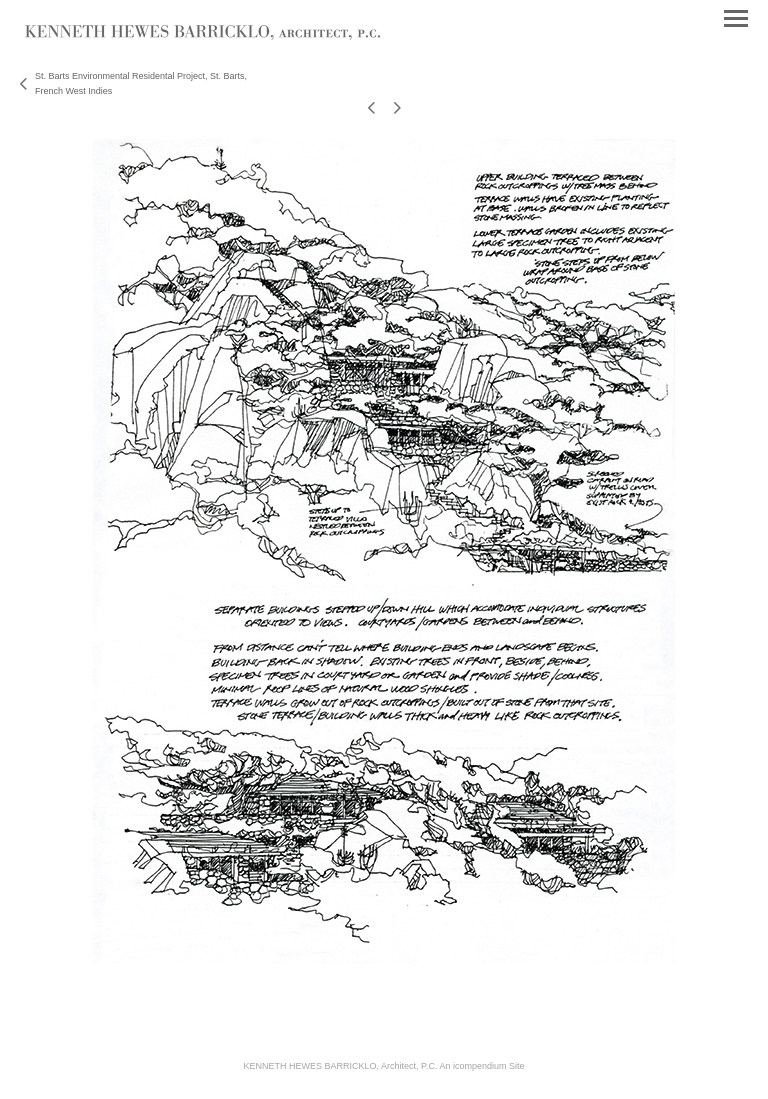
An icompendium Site (481, 1066)
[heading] (202, 36)
